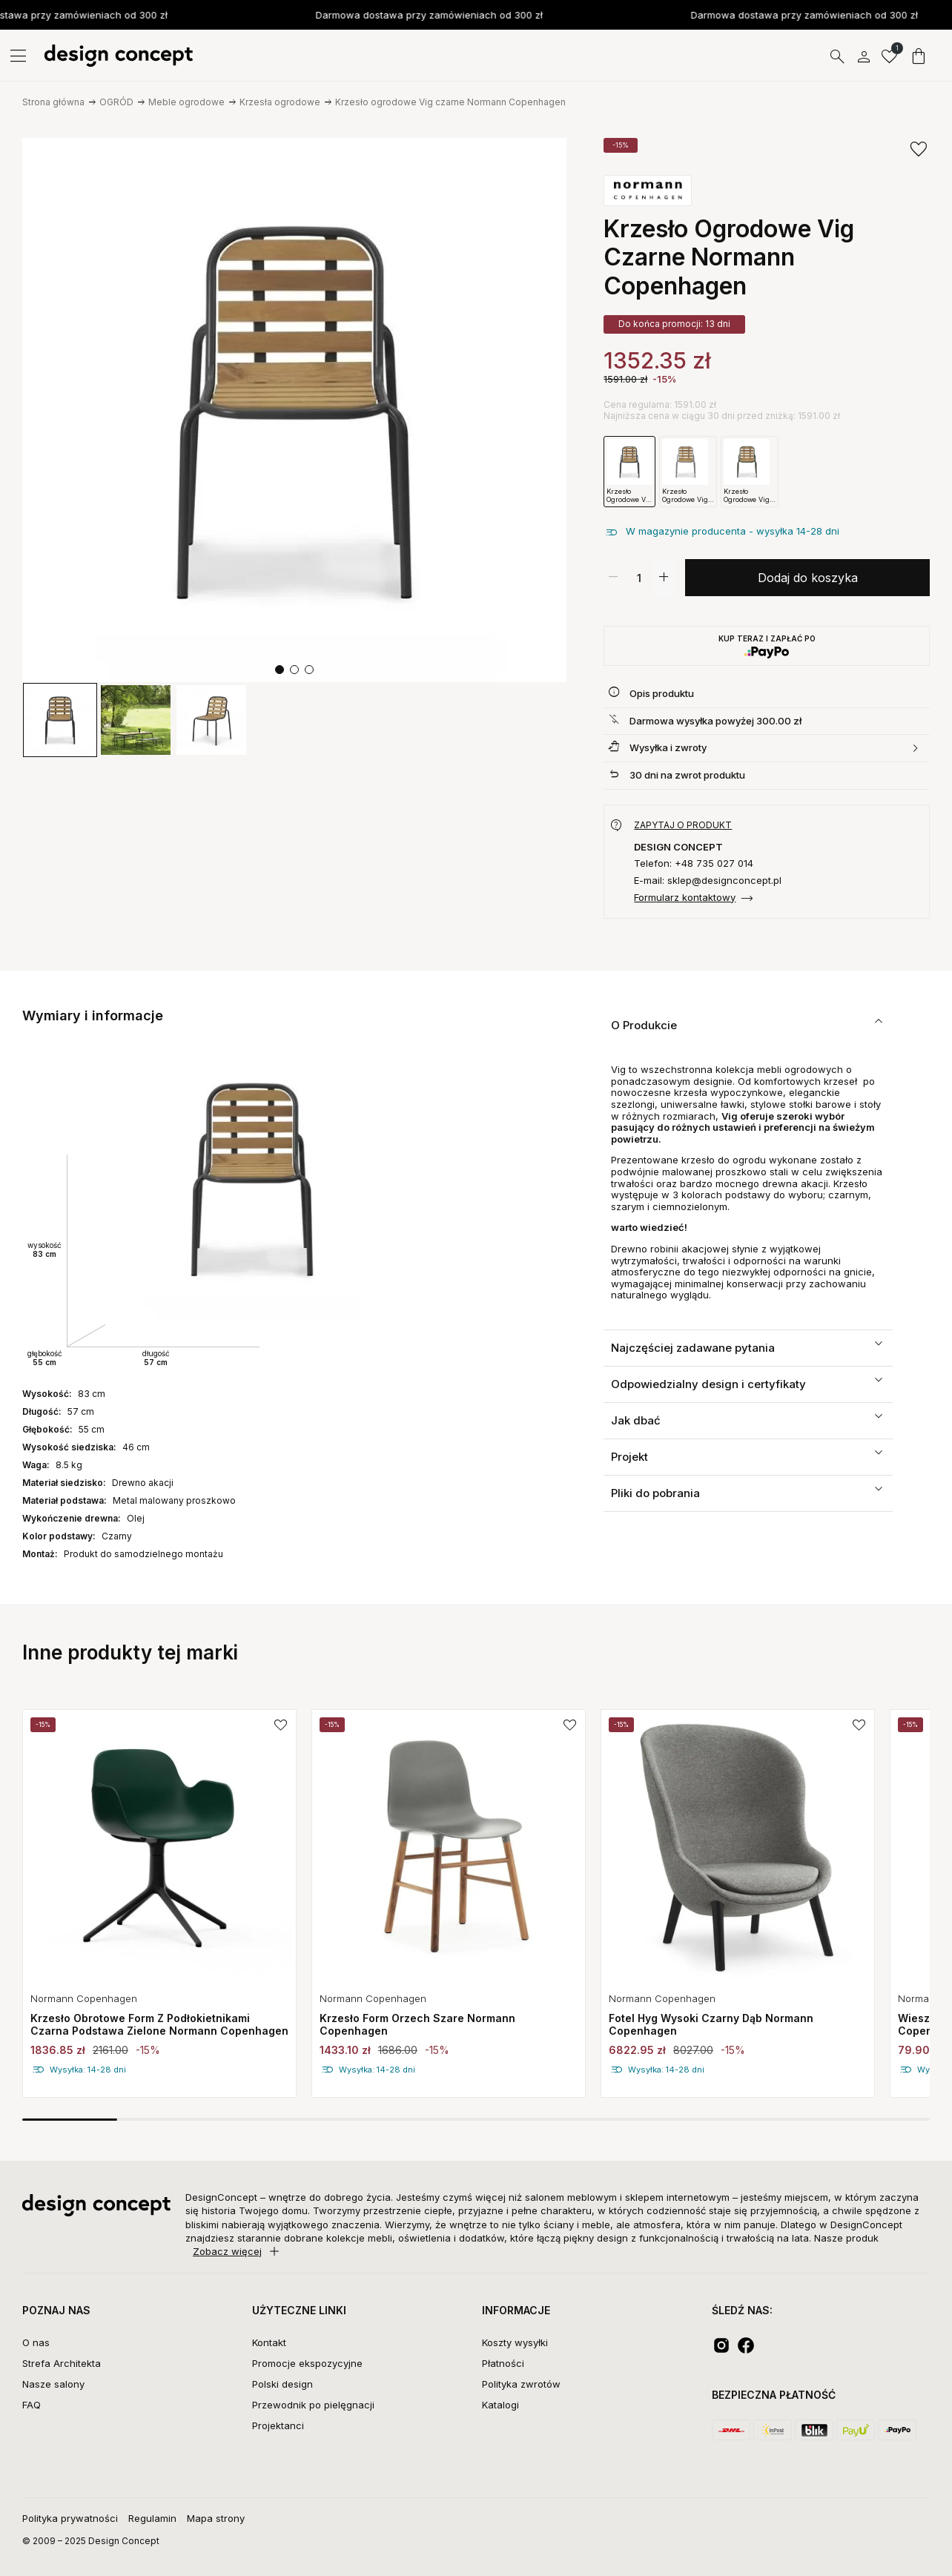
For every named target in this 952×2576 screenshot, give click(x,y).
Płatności (503, 2363)
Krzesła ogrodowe (279, 102)
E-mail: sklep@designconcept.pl (707, 880)
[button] (279, 669)
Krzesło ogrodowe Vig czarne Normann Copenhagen (450, 102)
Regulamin (152, 2518)
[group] (60, 720)
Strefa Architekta (61, 2363)
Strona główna (53, 102)
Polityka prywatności (70, 2518)
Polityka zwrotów (521, 2384)
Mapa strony (216, 2518)
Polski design (282, 2384)
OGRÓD (116, 102)
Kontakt (269, 2342)
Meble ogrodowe (186, 102)
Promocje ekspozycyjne (307, 2363)
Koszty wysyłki (515, 2342)
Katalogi (500, 2405)
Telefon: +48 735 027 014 (693, 863)
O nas (36, 2342)
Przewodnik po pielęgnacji (313, 2405)
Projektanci (278, 2425)
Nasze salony (53, 2384)
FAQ (31, 2405)
